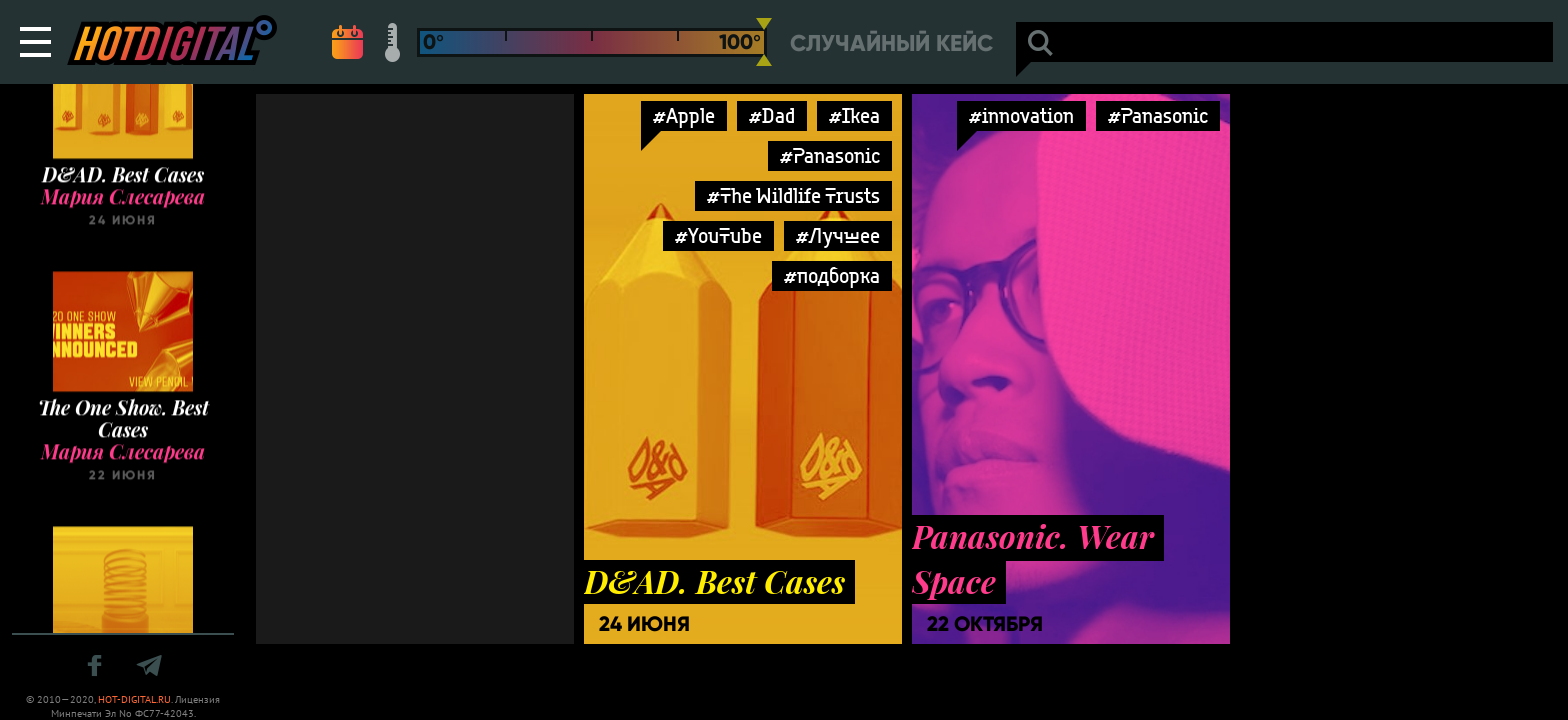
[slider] (764, 42)
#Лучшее (838, 235)
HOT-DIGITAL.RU (134, 699)
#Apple (684, 115)
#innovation (1021, 115)
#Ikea (854, 115)
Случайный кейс (891, 43)
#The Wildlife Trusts (793, 195)
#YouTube (718, 235)
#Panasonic (830, 155)
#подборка (832, 275)
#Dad (772, 115)
